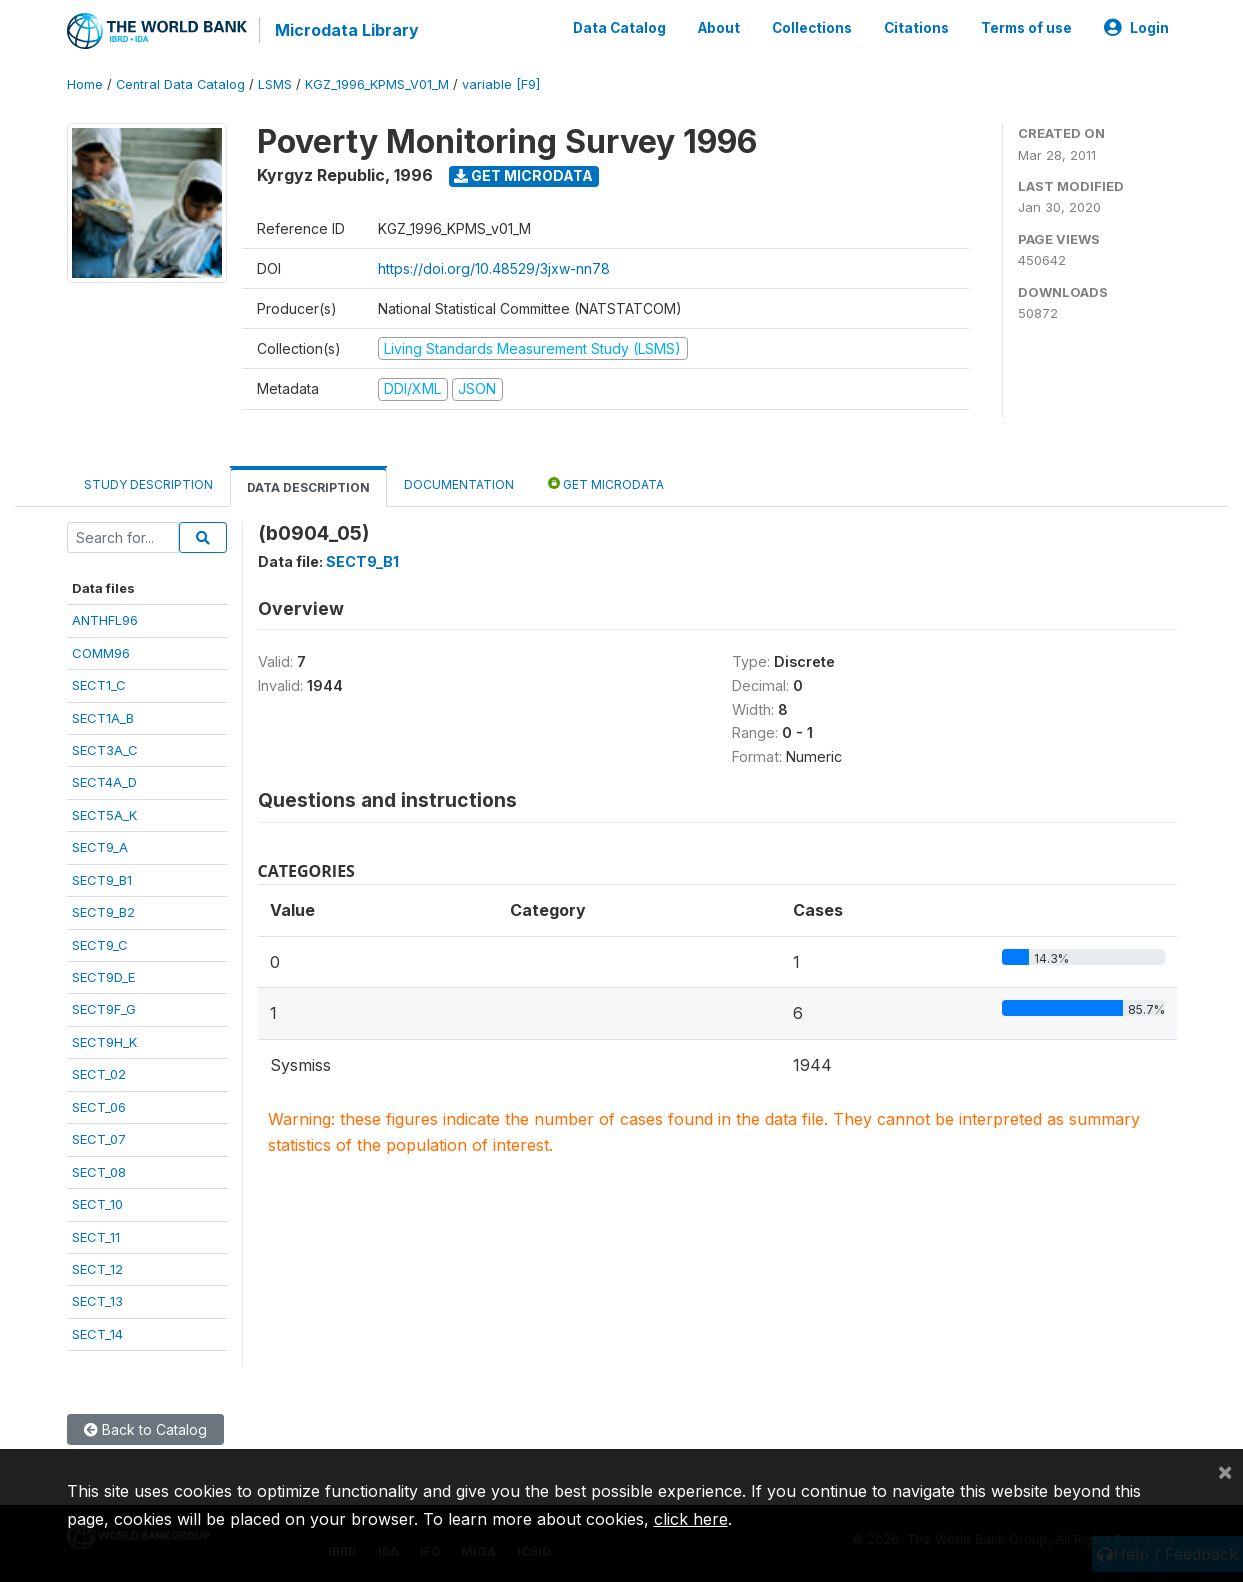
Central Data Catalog (180, 84)
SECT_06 (99, 1107)
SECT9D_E (103, 977)
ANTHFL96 (105, 620)
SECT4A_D (104, 782)
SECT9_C (100, 945)
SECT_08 (99, 1172)
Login (1136, 28)
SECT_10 (97, 1204)
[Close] (1225, 1471)
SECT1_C (99, 685)
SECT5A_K (104, 815)
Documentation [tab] (459, 484)
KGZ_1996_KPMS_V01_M (377, 84)
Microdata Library (347, 30)
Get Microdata (523, 175)
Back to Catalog (145, 1429)
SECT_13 (97, 1301)
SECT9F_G (104, 1009)
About (719, 28)
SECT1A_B (103, 718)
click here (691, 1519)
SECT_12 (97, 1269)
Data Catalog (619, 28)
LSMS (275, 84)
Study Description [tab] (148, 484)
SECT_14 (97, 1334)
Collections (812, 28)
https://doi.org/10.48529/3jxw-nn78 (494, 268)
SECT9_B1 (102, 880)
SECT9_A (100, 847)
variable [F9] (501, 84)
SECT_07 (99, 1139)
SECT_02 (99, 1074)
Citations (916, 28)
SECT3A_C (105, 750)
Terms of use (1026, 28)
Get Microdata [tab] (606, 483)
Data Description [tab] (308, 487)
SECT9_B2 (103, 912)
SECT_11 (96, 1237)
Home (85, 84)
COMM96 (101, 653)
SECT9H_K (104, 1042)
